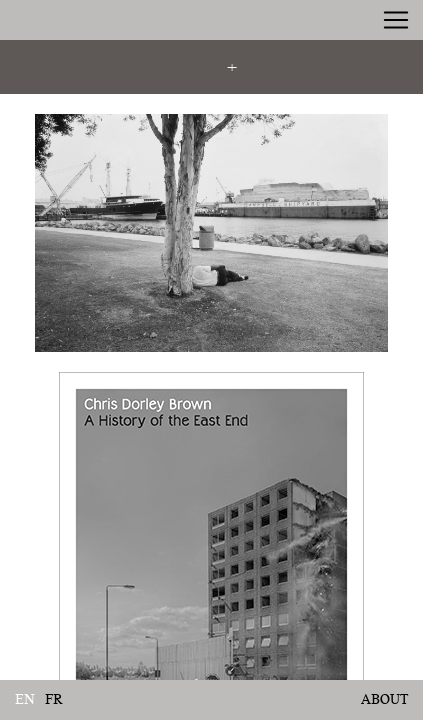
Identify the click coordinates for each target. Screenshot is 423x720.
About (384, 699)
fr (54, 699)
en (25, 699)
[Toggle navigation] (396, 20)
